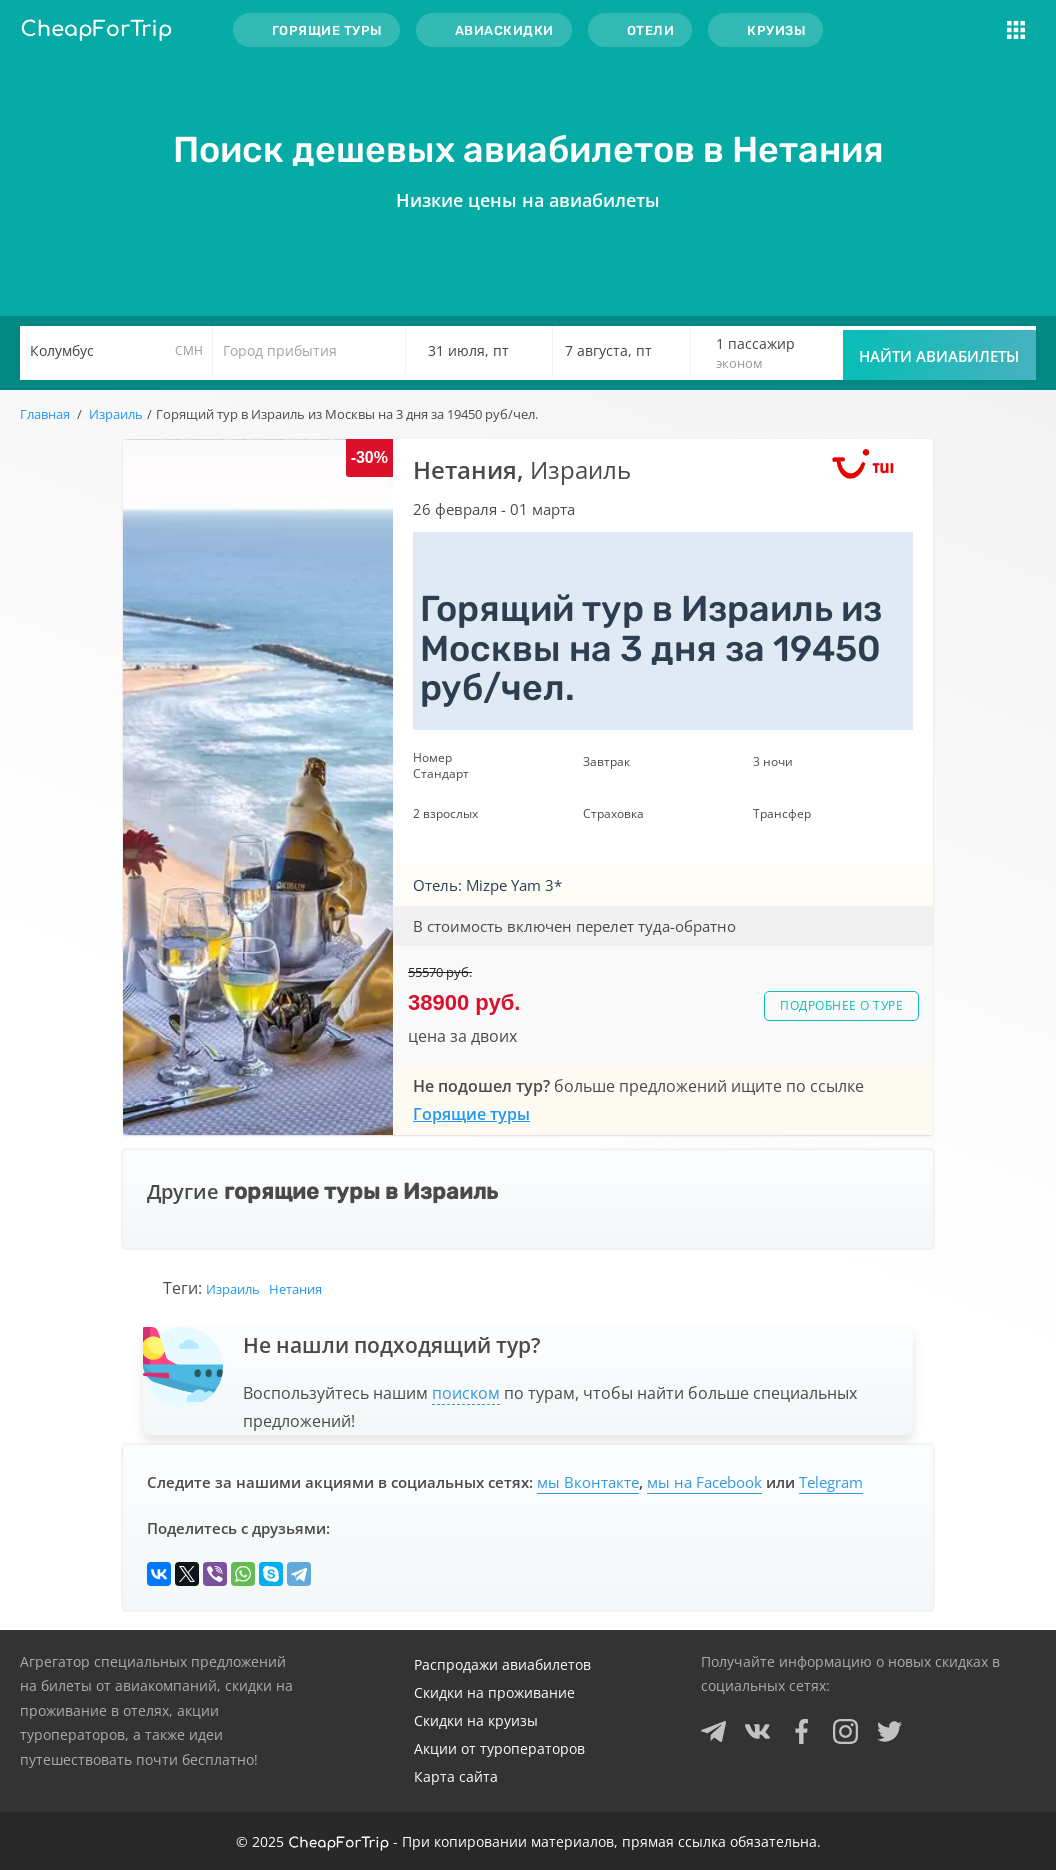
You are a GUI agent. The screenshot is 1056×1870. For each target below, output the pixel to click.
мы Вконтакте (588, 1482)
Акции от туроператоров (499, 1748)
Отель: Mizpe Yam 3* (487, 885)
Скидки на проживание (494, 1692)
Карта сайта (456, 1776)
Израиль (233, 1289)
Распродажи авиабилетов (502, 1664)
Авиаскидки (504, 30)
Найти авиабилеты (939, 356)
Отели (651, 30)
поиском (466, 1393)
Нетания (295, 1289)
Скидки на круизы (476, 1720)
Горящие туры (327, 30)
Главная (45, 414)
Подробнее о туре (841, 1005)
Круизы (776, 30)
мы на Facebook (704, 1482)
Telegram (831, 1482)
